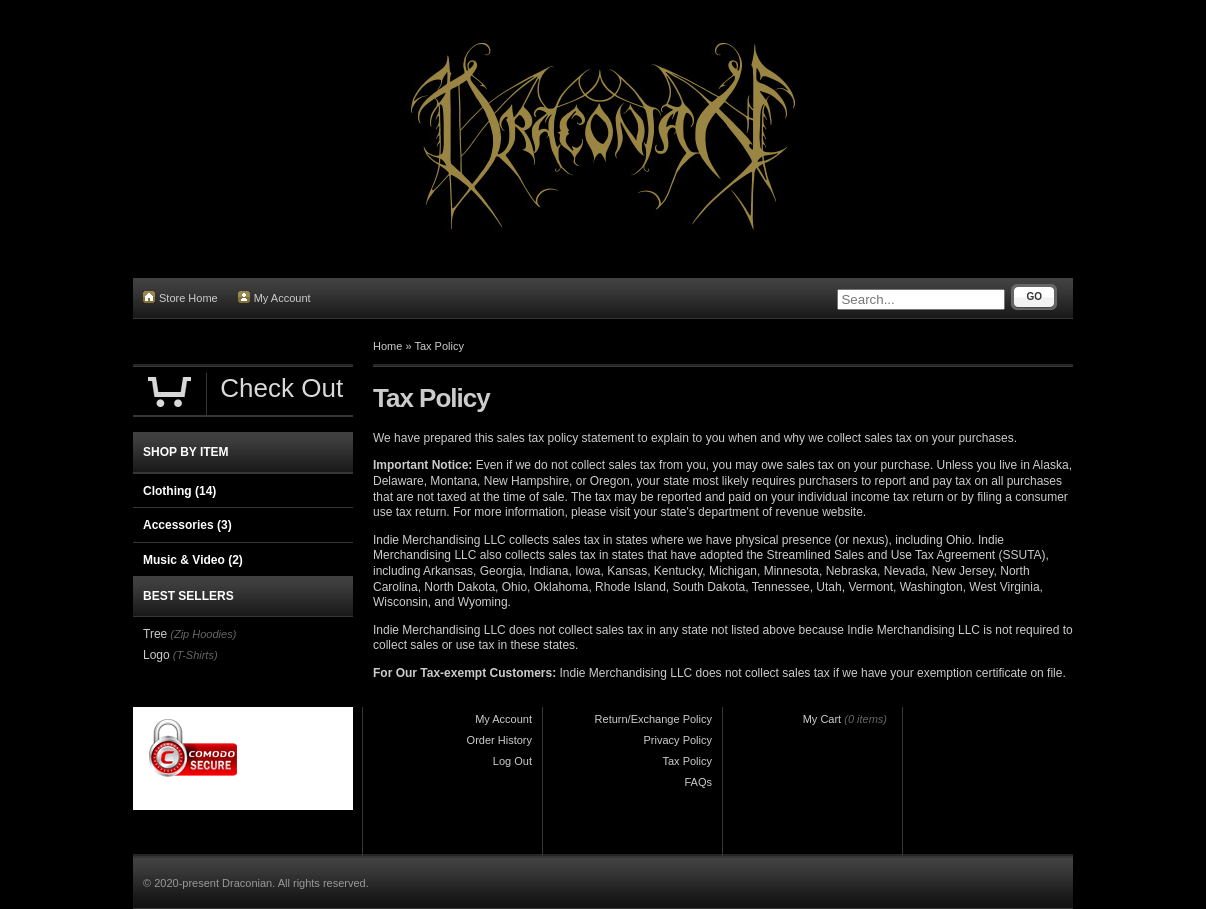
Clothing (179, 491)
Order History (499, 740)
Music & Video (193, 560)
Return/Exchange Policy (653, 719)
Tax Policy (439, 346)
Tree (155, 634)
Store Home (180, 297)
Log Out (512, 761)
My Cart (822, 719)
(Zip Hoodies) (203, 634)
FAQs (698, 782)
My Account (274, 297)
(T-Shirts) (195, 655)
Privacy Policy (678, 740)
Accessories (187, 525)
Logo (156, 655)
